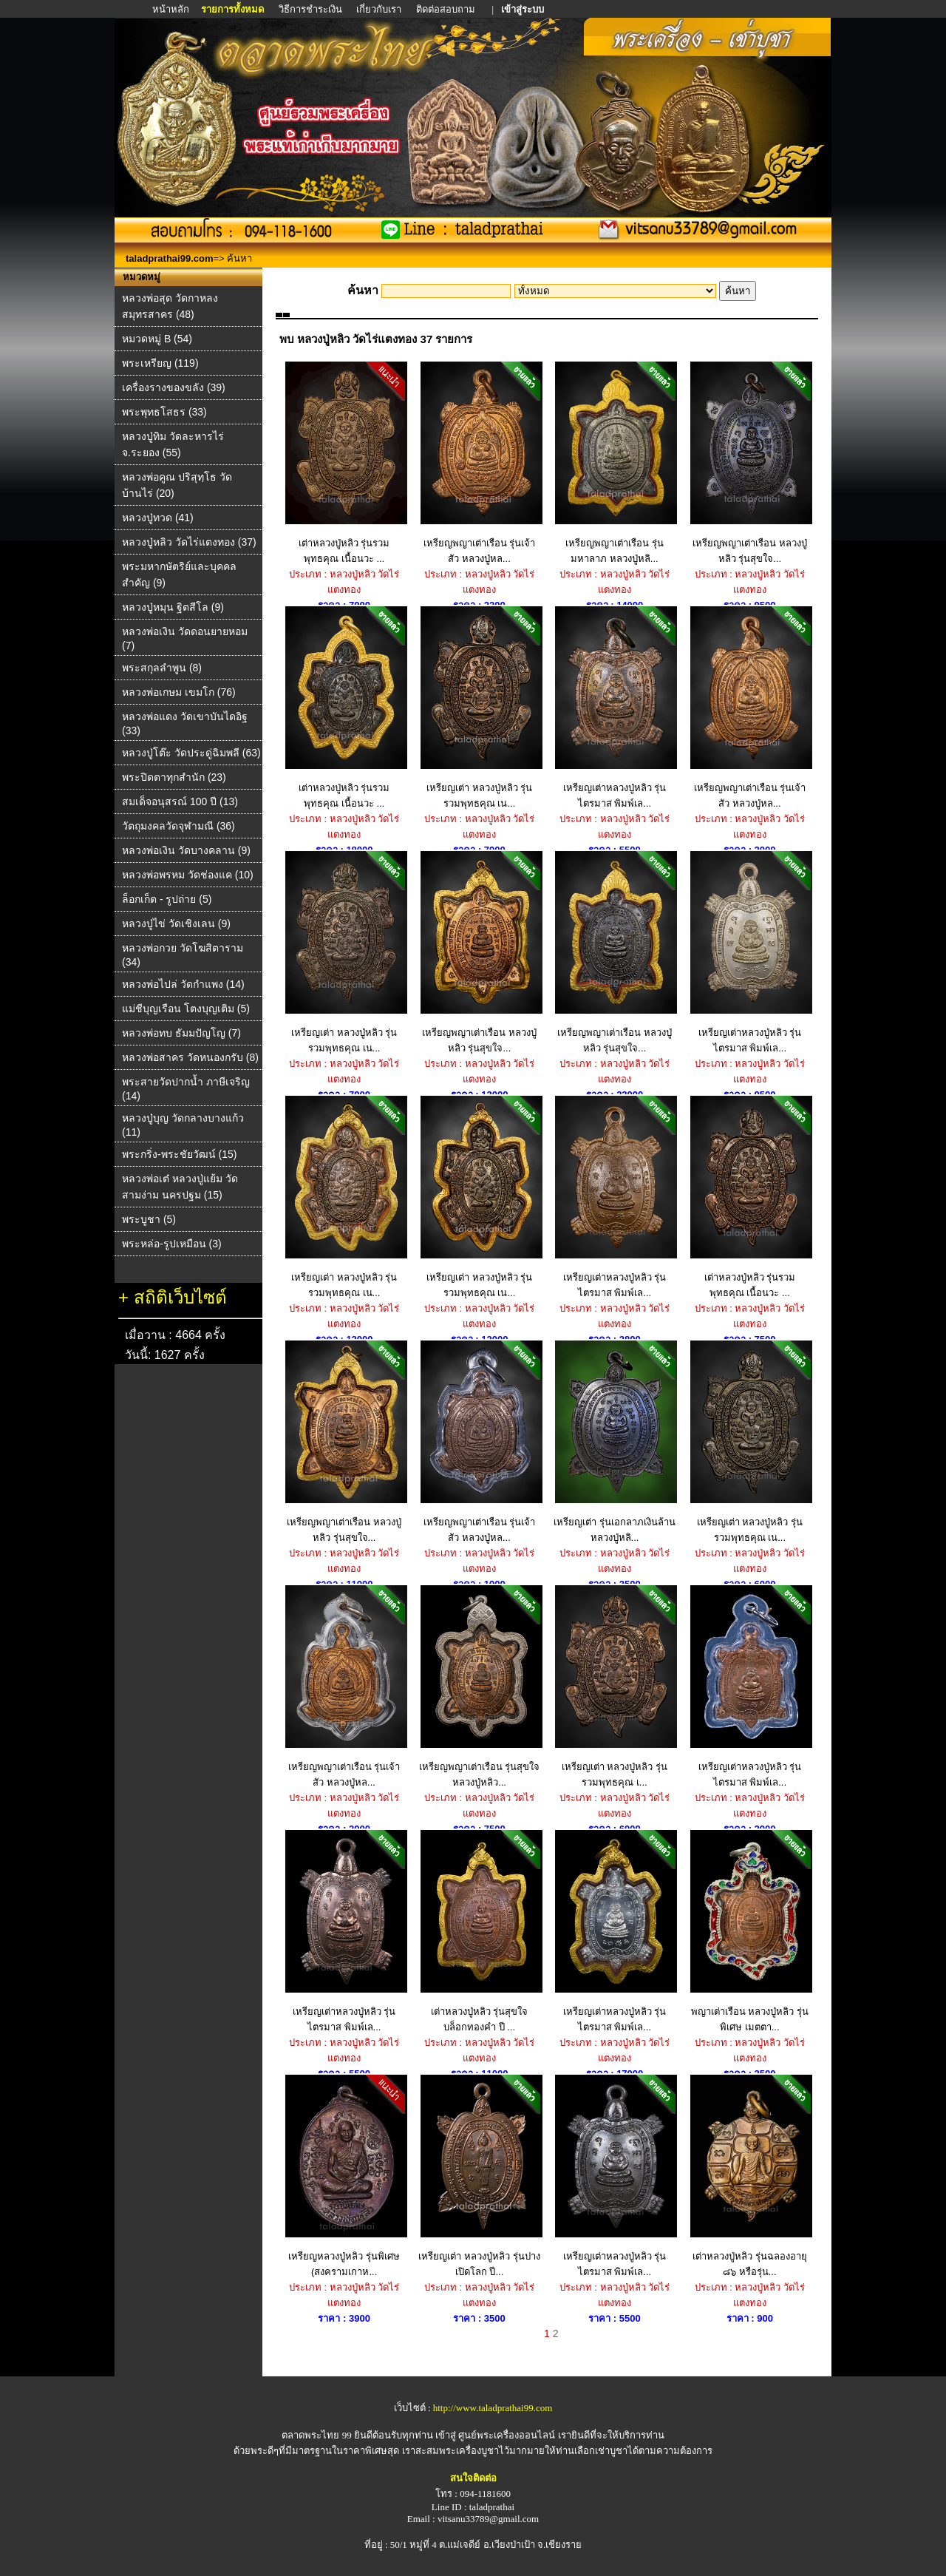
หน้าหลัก (171, 9)
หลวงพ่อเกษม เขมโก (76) (179, 692)
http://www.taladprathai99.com (493, 2407)
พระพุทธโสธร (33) (164, 412)
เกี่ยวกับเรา (378, 9)
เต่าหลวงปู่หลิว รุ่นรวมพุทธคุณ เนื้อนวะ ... (344, 463)
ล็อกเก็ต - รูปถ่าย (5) (166, 899)
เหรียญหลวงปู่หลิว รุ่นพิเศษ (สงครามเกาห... (344, 2176)
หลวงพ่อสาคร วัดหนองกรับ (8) (190, 1057)
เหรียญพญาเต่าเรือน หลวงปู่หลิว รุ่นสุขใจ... (750, 463)
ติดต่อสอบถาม (446, 9)
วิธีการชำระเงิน (311, 9)
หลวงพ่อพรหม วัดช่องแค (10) (187, 875)
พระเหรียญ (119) (160, 363)
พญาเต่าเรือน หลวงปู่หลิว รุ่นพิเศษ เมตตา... (750, 1931)
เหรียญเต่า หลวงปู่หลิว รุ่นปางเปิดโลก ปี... (479, 2176)
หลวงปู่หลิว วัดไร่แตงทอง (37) (189, 542)
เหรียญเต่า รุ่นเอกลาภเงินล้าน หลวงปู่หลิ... (615, 1441)
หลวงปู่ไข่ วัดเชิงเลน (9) (176, 923)
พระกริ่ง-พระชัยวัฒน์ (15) (179, 1154)
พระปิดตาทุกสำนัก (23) (174, 777)
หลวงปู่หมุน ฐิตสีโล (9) (173, 607)
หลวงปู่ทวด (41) (158, 517)
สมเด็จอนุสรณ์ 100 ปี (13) (180, 801)
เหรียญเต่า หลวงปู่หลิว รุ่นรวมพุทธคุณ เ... (615, 1686)
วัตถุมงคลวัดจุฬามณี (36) (178, 826)
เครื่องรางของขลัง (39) (173, 387)
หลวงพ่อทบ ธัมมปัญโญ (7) (181, 1033)
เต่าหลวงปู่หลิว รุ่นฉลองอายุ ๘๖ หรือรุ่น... (750, 2176)
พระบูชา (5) (149, 1219)
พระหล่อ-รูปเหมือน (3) (172, 1244)
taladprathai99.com (170, 258)
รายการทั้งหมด (232, 9)
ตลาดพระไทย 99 (316, 2435)
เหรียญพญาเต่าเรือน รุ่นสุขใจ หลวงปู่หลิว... (479, 1686)
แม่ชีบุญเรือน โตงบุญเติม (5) (186, 1008)
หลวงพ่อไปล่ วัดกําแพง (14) (183, 984)
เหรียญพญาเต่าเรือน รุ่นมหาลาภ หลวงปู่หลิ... (615, 463)
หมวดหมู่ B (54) (157, 339)
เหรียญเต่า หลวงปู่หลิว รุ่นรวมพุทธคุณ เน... (479, 707)
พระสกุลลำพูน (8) (162, 668)
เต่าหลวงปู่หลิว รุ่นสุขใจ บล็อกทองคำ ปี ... (479, 1931)
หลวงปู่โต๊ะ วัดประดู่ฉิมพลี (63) (191, 753)
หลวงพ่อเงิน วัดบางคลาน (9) (186, 850)
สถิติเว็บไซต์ (180, 1297)
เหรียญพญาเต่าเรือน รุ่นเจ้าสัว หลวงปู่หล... (479, 463)
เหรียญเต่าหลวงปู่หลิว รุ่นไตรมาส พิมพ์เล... (615, 707)
